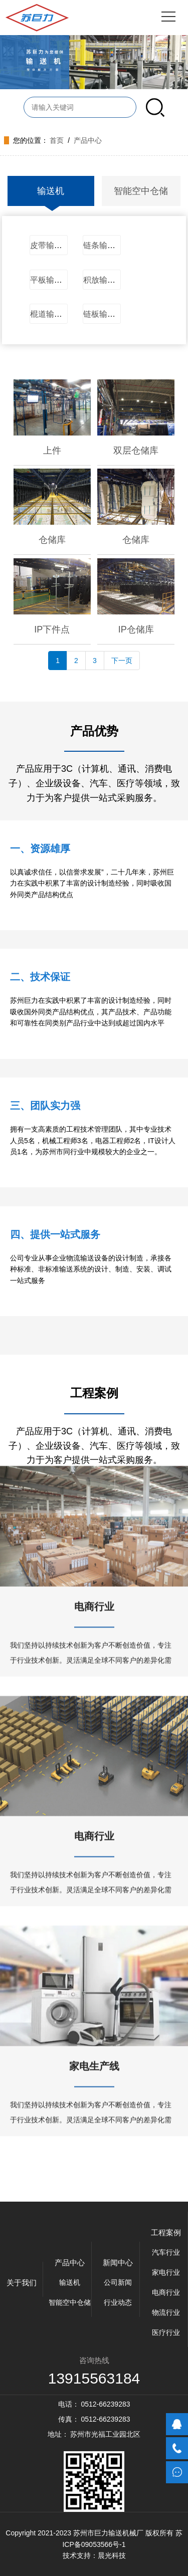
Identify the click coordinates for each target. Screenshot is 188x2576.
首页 (57, 140)
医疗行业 (166, 2332)
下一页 (121, 661)
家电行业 (166, 2272)
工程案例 (166, 2232)
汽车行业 (166, 2252)
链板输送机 (103, 314)
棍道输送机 (50, 314)
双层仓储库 (135, 451)
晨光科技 (112, 2555)
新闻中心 (118, 2262)
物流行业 (166, 2312)
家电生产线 (94, 1968)
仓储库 (52, 540)
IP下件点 (52, 629)
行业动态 (118, 2302)
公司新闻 (118, 2282)
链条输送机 (103, 245)
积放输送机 (103, 280)
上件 (52, 451)
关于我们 (22, 2282)
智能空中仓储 (141, 191)
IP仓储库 (136, 629)
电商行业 (94, 1508)
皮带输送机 (50, 245)
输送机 (50, 191)
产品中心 (88, 140)
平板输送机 (50, 280)
